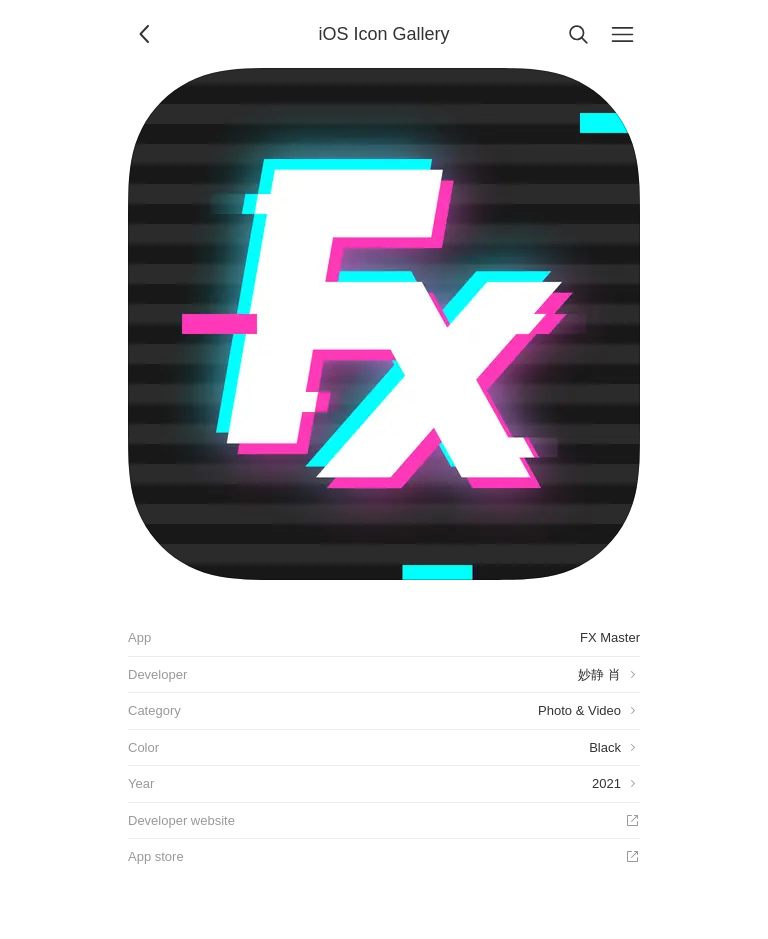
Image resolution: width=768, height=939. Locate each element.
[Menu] (622, 34)
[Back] (146, 34)
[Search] (578, 34)
